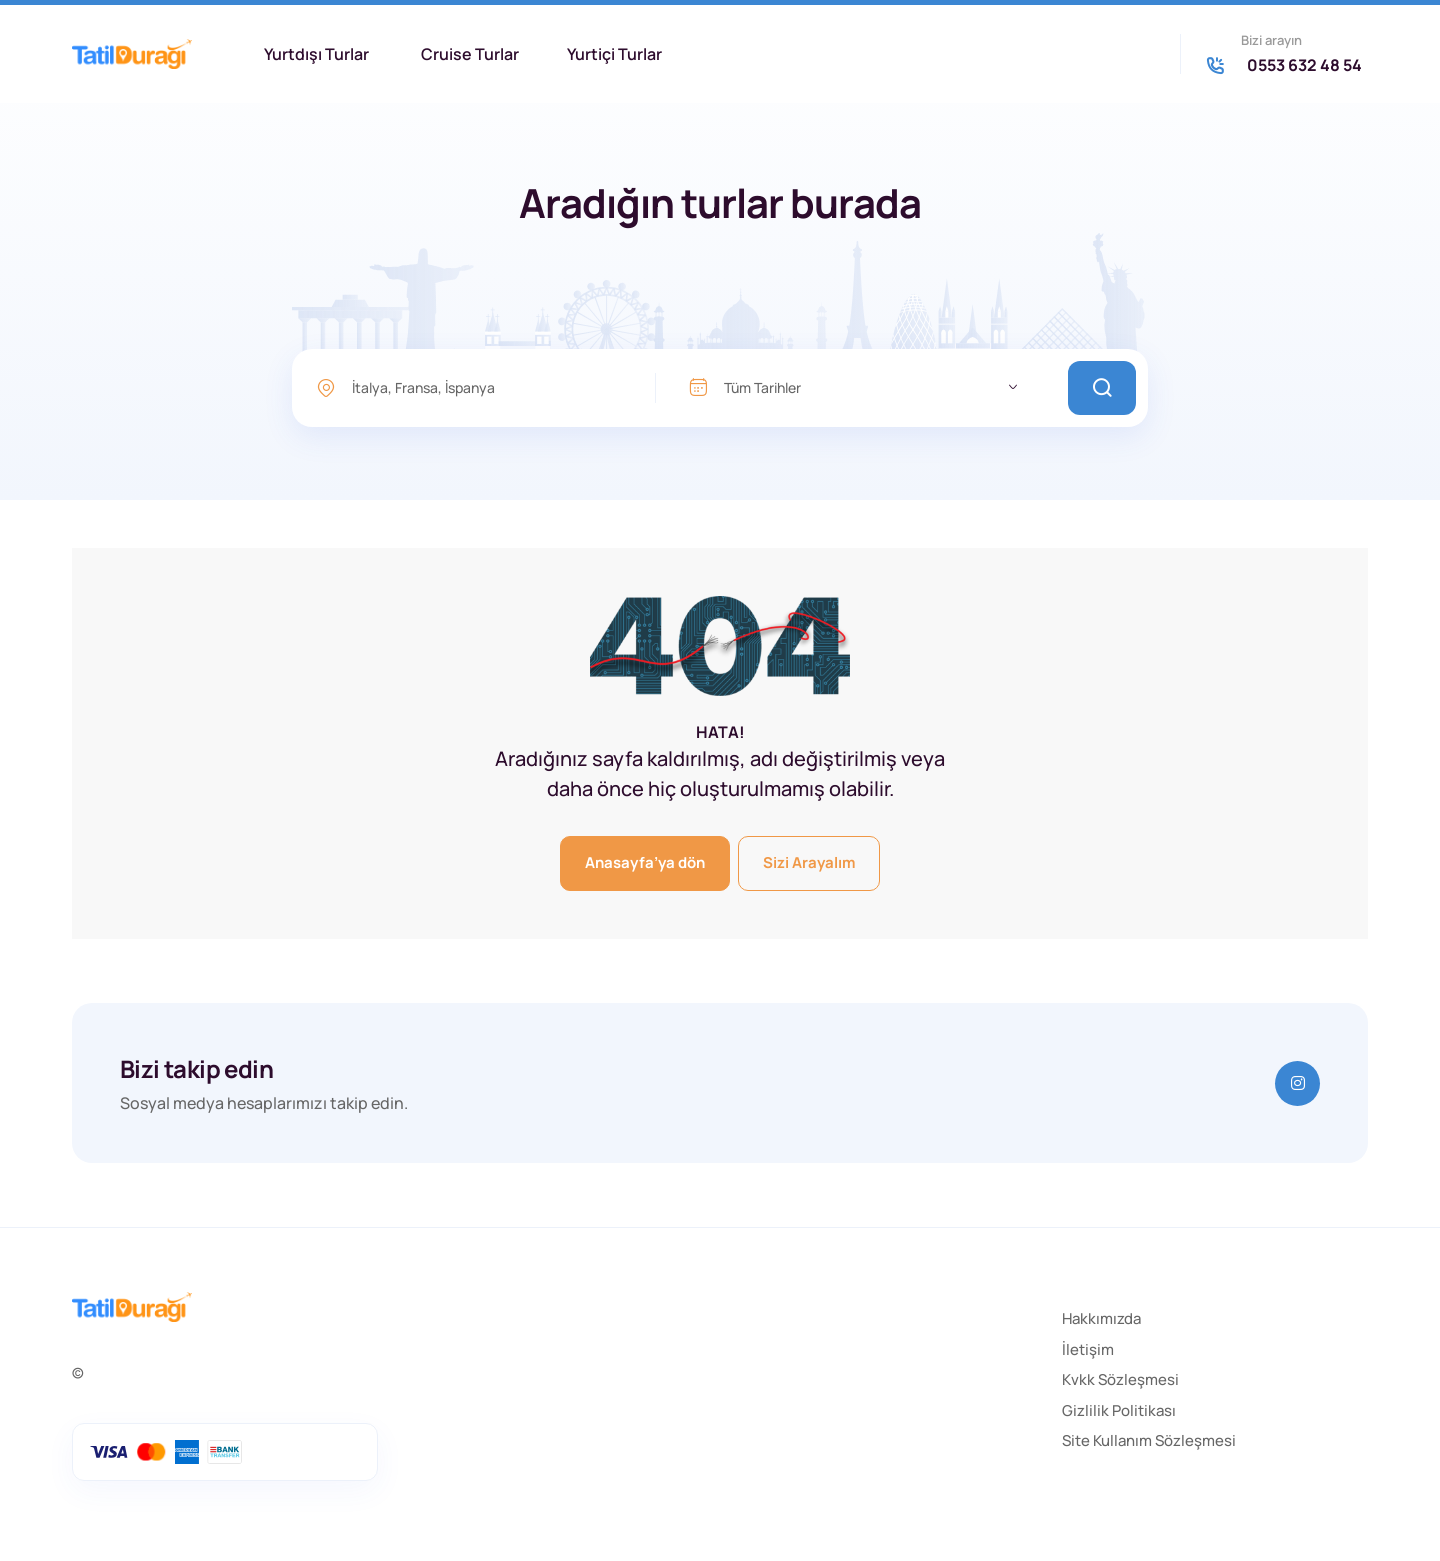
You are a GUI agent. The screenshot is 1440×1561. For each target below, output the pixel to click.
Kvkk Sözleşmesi (1120, 1379)
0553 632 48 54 (1304, 65)
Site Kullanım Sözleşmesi (1149, 1440)
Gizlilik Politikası (1119, 1410)
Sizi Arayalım (809, 862)
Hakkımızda (1101, 1318)
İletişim (1088, 1349)
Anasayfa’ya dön (645, 862)
